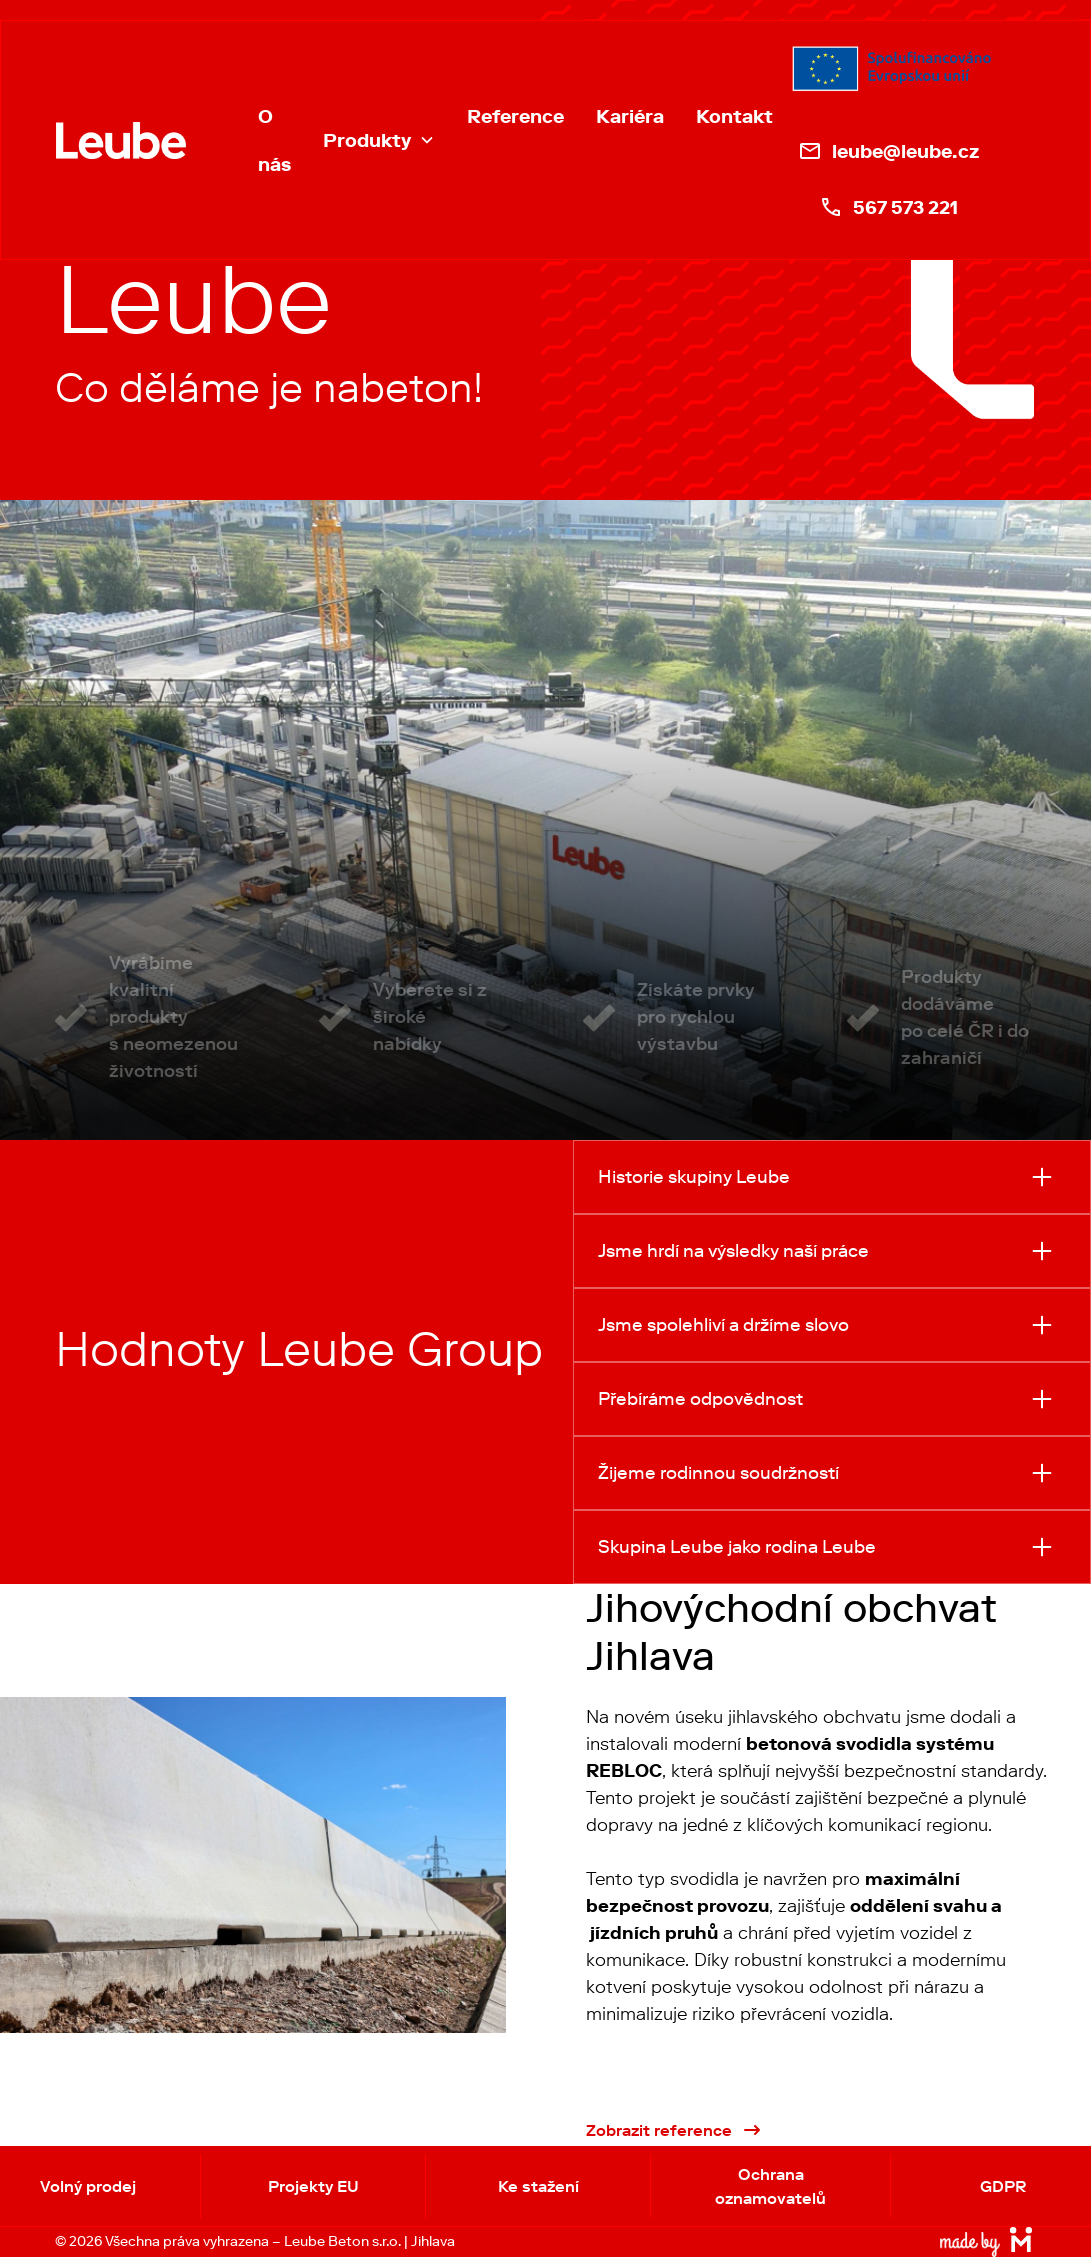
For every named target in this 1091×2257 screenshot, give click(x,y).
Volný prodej (88, 2186)
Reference (515, 116)
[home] (121, 140)
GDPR (1003, 2186)
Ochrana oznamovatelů (770, 2186)
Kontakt (734, 116)
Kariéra (630, 116)
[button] (379, 140)
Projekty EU (313, 2186)
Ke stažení (538, 2186)
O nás (274, 140)
